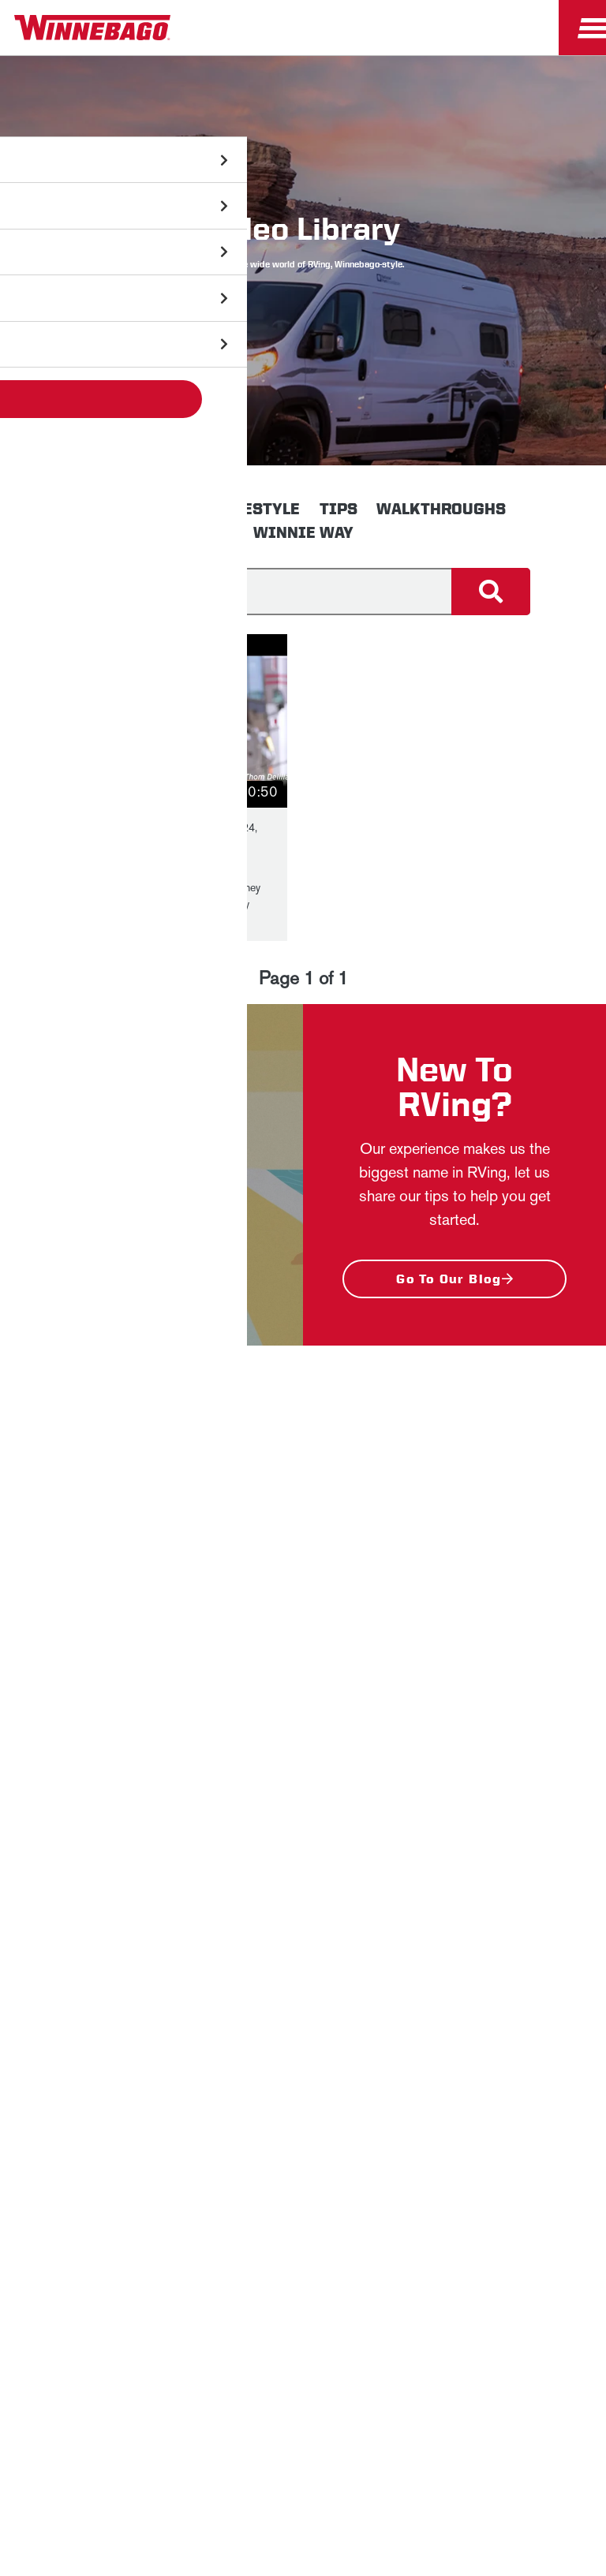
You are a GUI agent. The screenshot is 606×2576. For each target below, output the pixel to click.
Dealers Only (303, 2053)
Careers (303, 1979)
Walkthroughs (441, 508)
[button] (181, 721)
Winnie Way (303, 532)
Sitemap (149, 2177)
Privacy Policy (389, 1545)
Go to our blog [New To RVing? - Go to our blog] (449, 1278)
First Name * (222, 1637)
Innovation (150, 508)
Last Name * (221, 1688)
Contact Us (338, 2177)
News (303, 1942)
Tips (338, 508)
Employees (303, 2016)
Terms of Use (378, 2216)
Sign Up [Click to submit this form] (225, 1789)
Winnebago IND (303, 1905)
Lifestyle (259, 508)
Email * (207, 1738)
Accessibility (239, 2177)
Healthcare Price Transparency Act (496, 2177)
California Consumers (250, 2216)
